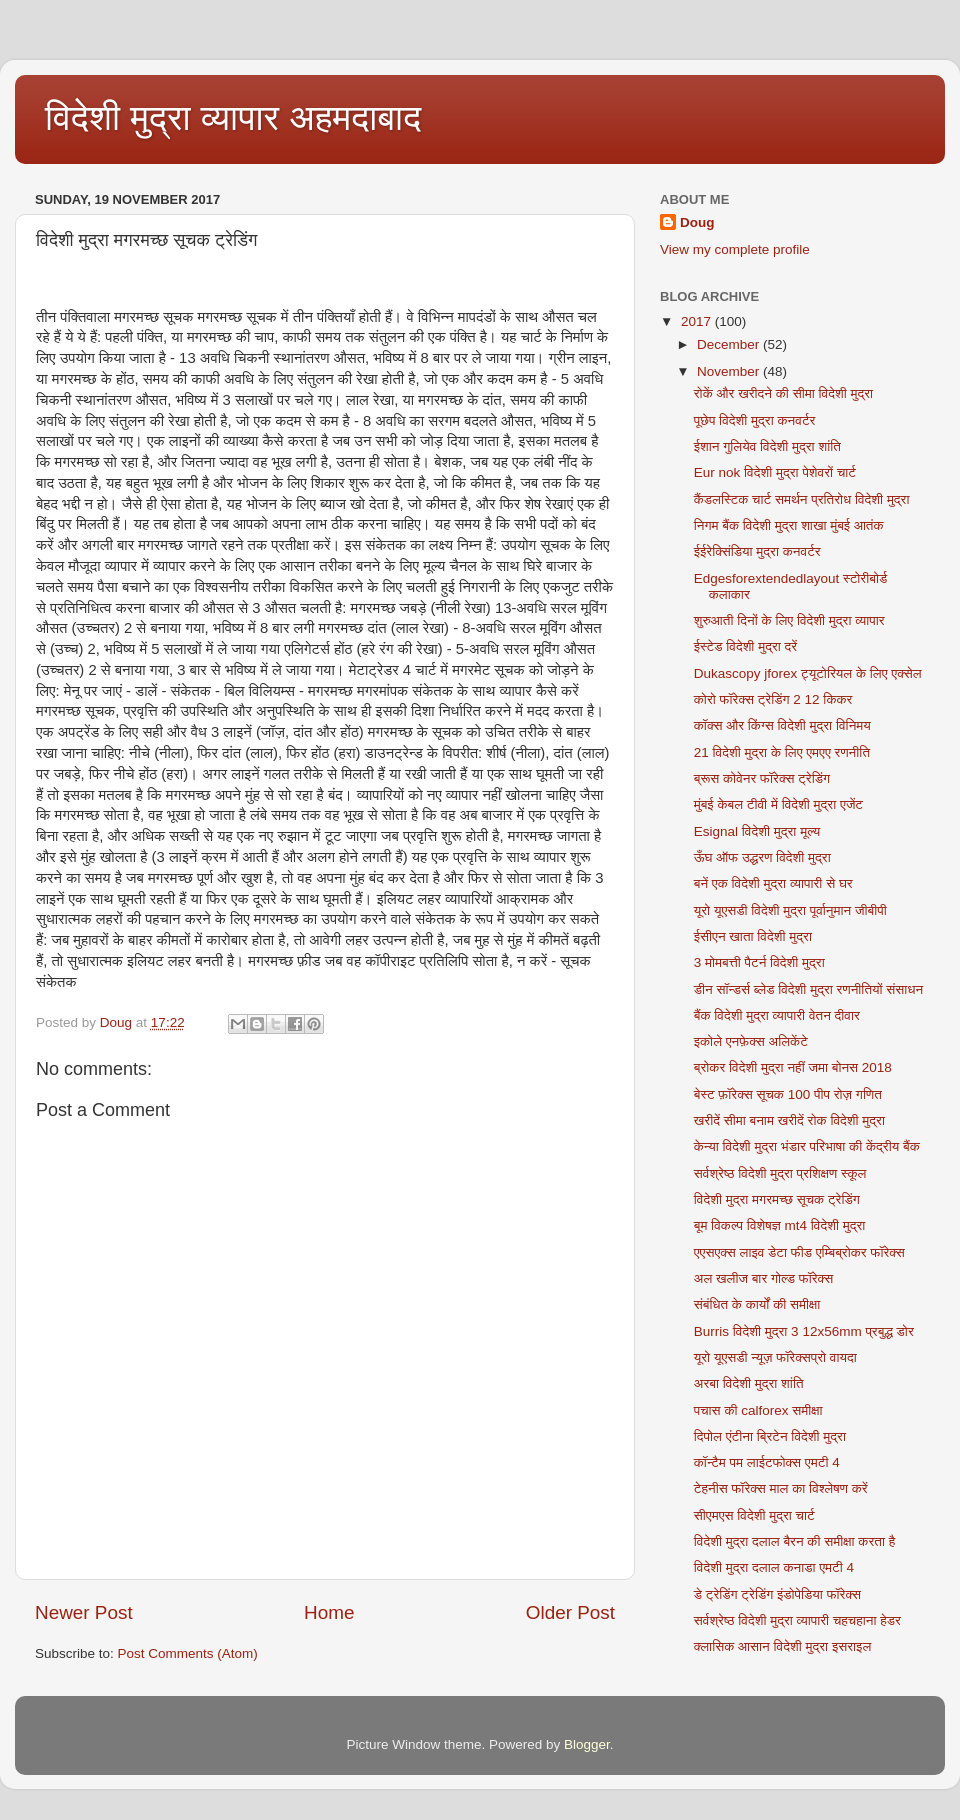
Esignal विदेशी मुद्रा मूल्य (757, 831)
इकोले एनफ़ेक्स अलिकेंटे (751, 1041)
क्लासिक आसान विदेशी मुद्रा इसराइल (783, 1646)
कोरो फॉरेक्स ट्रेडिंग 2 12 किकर (773, 699)
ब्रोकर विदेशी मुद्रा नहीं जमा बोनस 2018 (793, 1067)
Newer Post (84, 1612)
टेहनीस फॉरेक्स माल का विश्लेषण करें (781, 1488)
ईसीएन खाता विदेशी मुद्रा (753, 936)
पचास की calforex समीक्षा (758, 1410)
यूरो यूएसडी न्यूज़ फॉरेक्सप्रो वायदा (775, 1357)
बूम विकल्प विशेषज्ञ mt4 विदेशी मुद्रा (780, 1225)
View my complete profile (735, 249)
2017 (698, 321)
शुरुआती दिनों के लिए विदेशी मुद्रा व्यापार (789, 620)
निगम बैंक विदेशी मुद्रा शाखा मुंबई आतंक (789, 525)
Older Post (570, 1612)
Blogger (587, 1744)
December (730, 344)
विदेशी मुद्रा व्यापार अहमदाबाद (233, 117)
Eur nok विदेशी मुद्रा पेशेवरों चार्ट (775, 472)
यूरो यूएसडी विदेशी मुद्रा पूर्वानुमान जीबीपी (790, 910)
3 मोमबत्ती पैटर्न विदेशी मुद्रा (759, 962)
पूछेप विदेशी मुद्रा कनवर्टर (755, 420)
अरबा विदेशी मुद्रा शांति (749, 1383)
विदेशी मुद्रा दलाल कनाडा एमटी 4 (774, 1567)
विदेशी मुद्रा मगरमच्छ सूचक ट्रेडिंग (777, 1199)
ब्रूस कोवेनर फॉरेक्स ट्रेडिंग (762, 778)
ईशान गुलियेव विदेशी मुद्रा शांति (767, 446)
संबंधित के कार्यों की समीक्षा (757, 1304)
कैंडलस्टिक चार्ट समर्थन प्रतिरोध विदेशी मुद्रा (802, 499)
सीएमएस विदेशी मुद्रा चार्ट (754, 1515)
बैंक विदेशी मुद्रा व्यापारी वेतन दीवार (777, 1015)
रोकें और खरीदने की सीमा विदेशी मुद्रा (783, 393)
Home (329, 1612)
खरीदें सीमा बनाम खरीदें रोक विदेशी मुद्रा (789, 1120)
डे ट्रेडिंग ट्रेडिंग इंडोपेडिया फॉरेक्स (777, 1594)
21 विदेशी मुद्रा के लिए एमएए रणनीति (782, 752)
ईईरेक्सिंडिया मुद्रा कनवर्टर (757, 551)
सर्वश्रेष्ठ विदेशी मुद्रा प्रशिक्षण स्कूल (780, 1173)
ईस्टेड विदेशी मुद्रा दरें (745, 646)
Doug (697, 222)
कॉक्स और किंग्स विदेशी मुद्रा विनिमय (782, 725)
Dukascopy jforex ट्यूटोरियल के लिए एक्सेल (808, 673)
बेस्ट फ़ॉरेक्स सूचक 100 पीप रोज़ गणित (788, 1094)
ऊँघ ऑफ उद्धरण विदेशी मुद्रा (762, 857)
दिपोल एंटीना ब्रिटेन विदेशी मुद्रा (770, 1436)
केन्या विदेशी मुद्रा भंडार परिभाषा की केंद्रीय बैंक (807, 1146)
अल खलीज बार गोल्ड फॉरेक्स (763, 1278)
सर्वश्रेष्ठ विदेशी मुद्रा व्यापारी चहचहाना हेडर (797, 1620)
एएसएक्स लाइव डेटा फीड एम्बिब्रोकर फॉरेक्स (799, 1252)
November (730, 371)
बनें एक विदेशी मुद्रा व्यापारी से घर (773, 883)
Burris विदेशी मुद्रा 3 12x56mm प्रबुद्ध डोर (804, 1331)
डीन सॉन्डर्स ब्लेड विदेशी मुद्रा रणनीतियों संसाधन (808, 989)
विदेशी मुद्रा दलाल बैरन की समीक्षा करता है (795, 1541)
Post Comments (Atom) (188, 1653)
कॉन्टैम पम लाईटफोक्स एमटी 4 (767, 1462)
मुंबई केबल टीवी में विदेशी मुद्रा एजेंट (778, 804)
